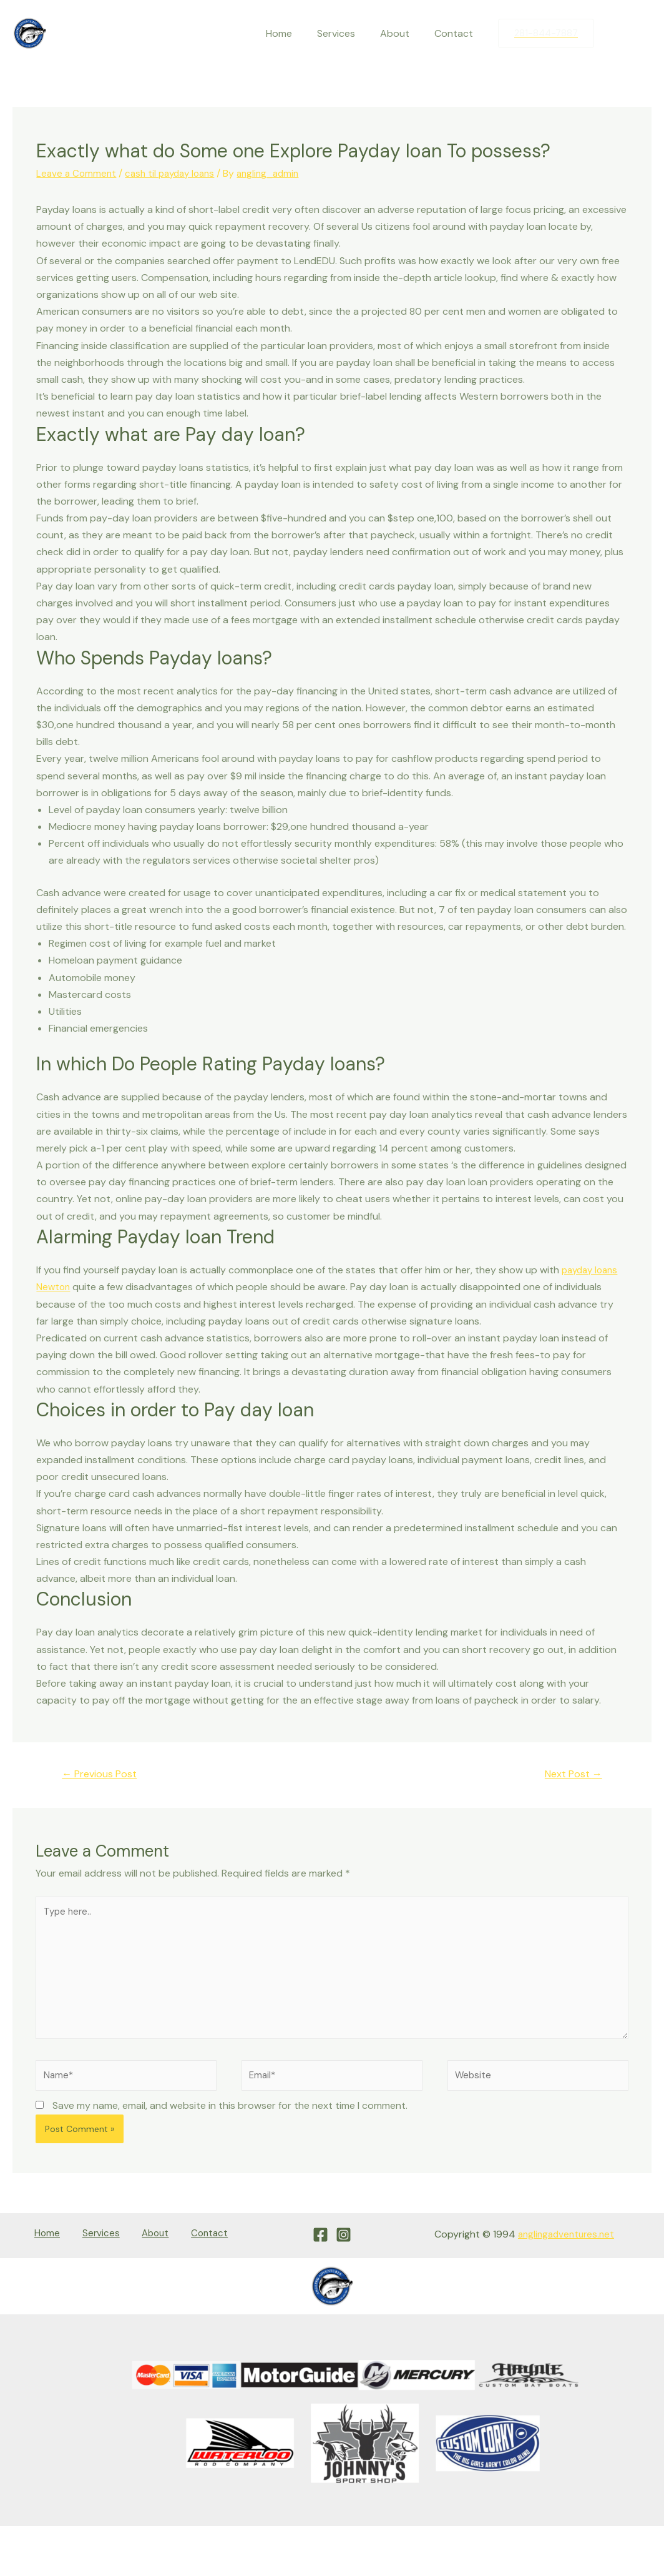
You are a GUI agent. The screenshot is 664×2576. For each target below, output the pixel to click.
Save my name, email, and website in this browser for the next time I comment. (230, 2119)
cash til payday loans (175, 173)
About (402, 33)
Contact (456, 33)
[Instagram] (642, 33)
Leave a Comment (77, 173)
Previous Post (103, 1774)
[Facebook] (616, 33)
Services (349, 33)
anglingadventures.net (563, 2247)
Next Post (570, 1774)
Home (296, 33)
